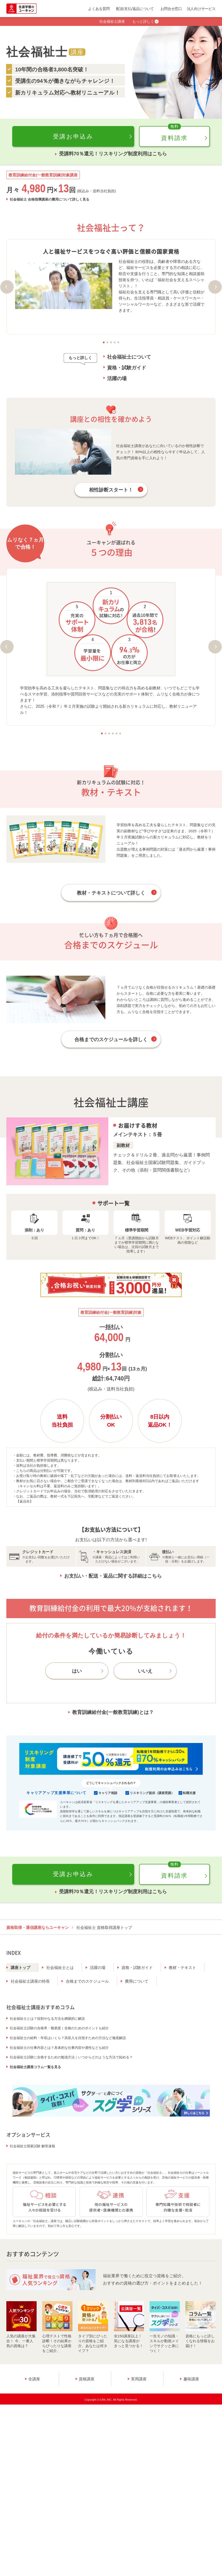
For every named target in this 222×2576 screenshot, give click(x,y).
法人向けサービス (201, 9)
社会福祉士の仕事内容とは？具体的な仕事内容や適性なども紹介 (59, 2048)
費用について (136, 1981)
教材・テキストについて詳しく (111, 893)
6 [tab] (120, 733)
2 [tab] (107, 342)
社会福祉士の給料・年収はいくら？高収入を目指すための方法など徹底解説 (68, 2038)
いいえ (145, 1671)
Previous (7, 287)
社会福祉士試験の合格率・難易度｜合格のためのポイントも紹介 (59, 2028)
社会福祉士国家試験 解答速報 (32, 2146)
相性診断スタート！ (111, 489)
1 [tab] (104, 342)
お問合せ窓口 (171, 9)
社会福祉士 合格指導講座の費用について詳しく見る (49, 199)
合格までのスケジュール (87, 1981)
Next (215, 287)
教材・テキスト (182, 1968)
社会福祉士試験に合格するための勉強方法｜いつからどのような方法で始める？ (71, 2057)
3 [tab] (111, 342)
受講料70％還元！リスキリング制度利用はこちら (113, 153)
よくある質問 (99, 9)
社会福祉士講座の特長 (30, 1981)
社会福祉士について (129, 357)
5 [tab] (118, 342)
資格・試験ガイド (126, 367)
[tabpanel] (111, 280)
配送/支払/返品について (135, 9)
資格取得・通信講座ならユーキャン (37, 1927)
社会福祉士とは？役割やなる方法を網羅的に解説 (47, 2018)
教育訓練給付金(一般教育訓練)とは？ (112, 1712)
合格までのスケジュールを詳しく (111, 1039)
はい (77, 1671)
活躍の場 (117, 378)
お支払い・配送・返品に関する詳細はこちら (113, 1576)
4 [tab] (115, 342)
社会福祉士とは (60, 1968)
